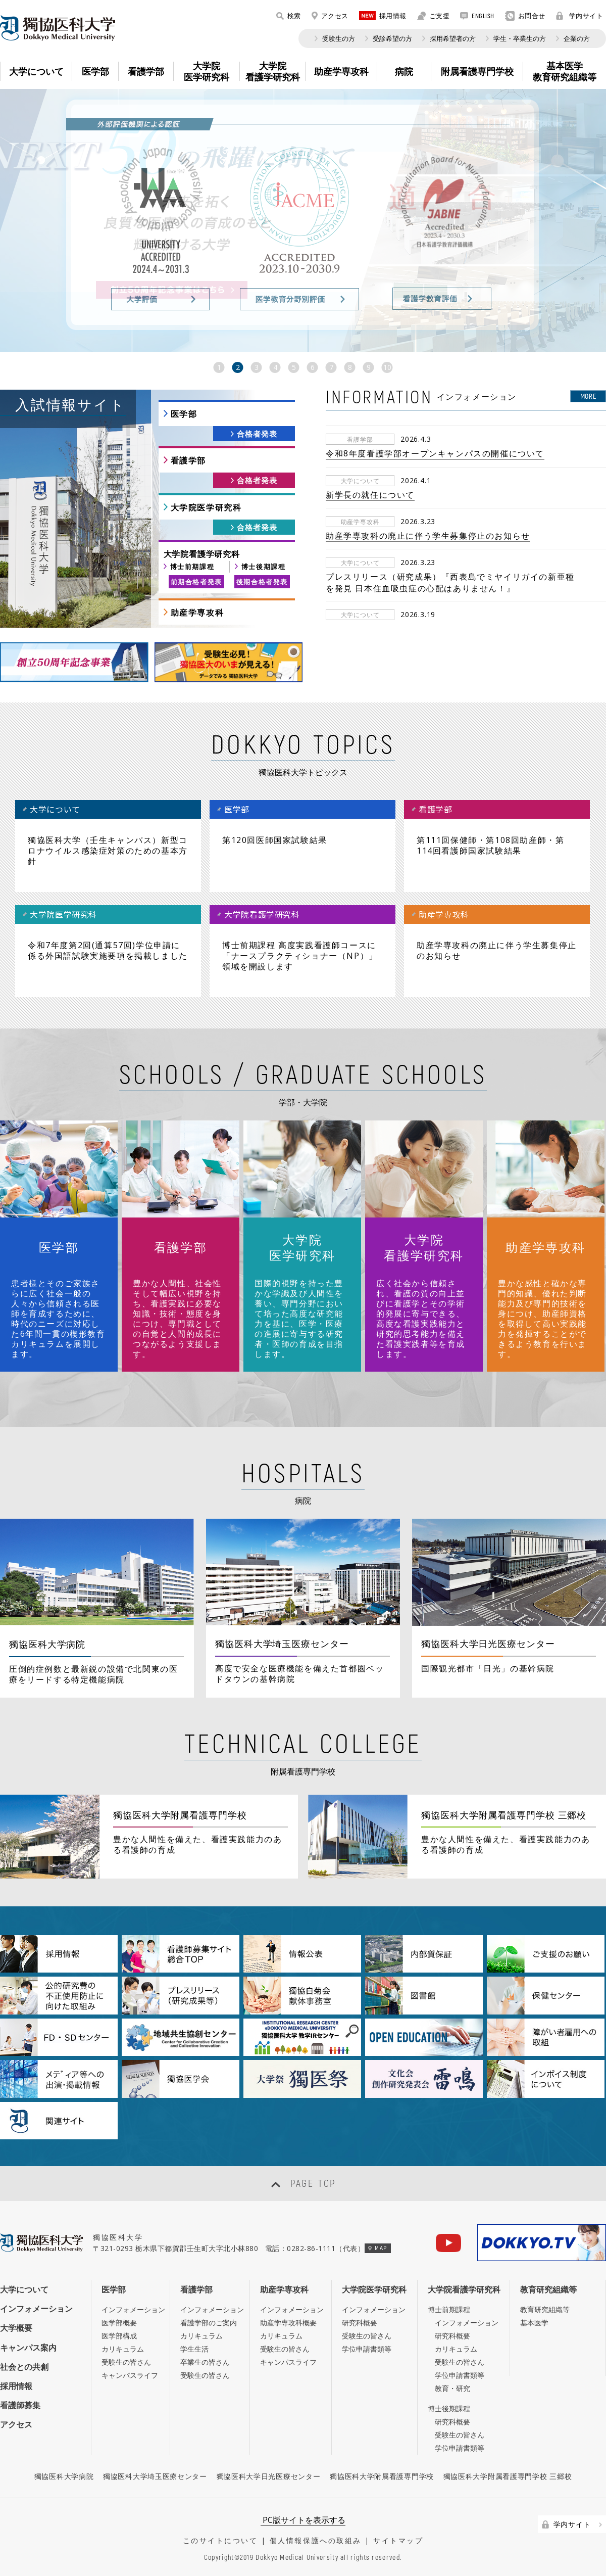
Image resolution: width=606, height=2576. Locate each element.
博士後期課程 (263, 566)
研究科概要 (359, 2322)
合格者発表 (257, 434)
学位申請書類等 (366, 2349)
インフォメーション (36, 2308)
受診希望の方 (392, 38)
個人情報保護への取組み (316, 2540)
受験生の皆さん (126, 2362)
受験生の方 (338, 38)
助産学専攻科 (197, 612)
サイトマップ (398, 2540)
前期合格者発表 (196, 581)
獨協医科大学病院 (64, 2476)
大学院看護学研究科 (464, 2289)
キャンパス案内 (28, 2347)
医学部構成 (119, 2335)
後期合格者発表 (262, 581)
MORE (588, 396)
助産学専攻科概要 (288, 2322)
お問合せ (525, 16)
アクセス (330, 15)
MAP (377, 2248)
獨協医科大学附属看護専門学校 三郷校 (507, 2476)
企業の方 (577, 38)
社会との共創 (24, 2366)
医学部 (184, 413)
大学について (24, 2289)
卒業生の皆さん (205, 2362)
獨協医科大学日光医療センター (269, 2476)
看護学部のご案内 (208, 2322)
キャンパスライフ (130, 2375)
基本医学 (534, 2322)
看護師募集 (20, 2405)
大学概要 (16, 2327)
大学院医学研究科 (206, 507)
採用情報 (383, 15)
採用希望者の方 (453, 38)
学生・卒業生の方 (519, 38)
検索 (288, 15)
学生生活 (194, 2349)
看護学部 (188, 460)
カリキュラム (123, 2349)
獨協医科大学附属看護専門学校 (382, 2476)
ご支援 (433, 15)
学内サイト (579, 15)
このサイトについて (220, 2540)
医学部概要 (119, 2322)
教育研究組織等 (548, 2289)
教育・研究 (452, 2388)
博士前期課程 (192, 566)
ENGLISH (477, 16)
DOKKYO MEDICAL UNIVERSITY (57, 28)
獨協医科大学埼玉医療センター (155, 2476)
